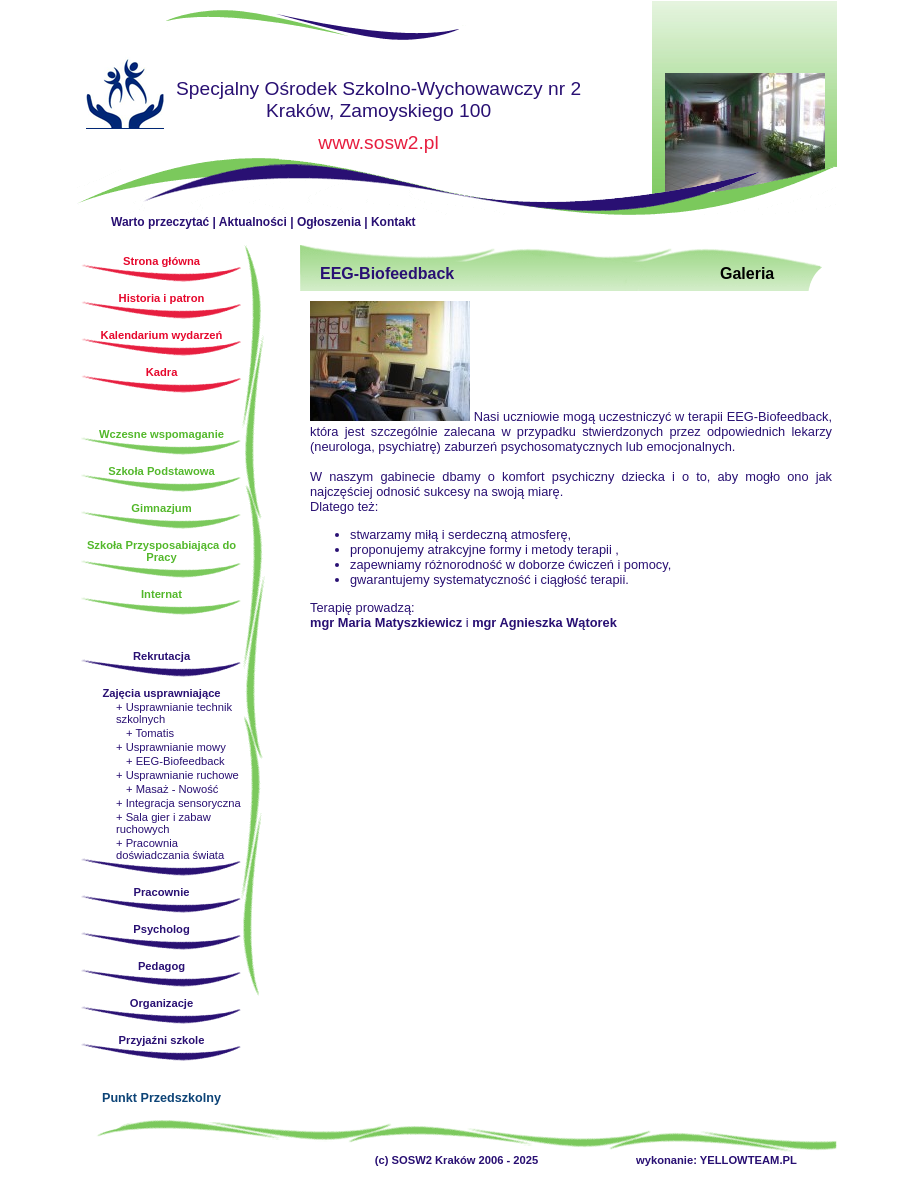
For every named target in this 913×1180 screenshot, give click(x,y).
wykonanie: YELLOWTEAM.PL (716, 1160)
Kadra (162, 372)
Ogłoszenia (329, 222)
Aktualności (253, 222)
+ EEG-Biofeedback (175, 761)
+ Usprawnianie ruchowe (177, 775)
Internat (161, 594)
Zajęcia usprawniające (161, 693)
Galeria (747, 273)
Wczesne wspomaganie (161, 434)
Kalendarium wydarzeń (162, 335)
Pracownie (162, 892)
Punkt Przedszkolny (161, 1098)
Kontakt (393, 222)
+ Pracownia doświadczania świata (170, 849)
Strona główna (125, 97)
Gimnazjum (161, 508)
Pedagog (161, 966)
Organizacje (161, 1003)
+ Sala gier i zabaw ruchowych (163, 823)
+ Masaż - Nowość (172, 789)
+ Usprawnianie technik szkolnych (174, 713)
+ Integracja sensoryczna (178, 803)
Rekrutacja (161, 656)
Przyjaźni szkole (162, 1040)
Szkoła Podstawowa (161, 471)
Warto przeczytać (160, 222)
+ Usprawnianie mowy (171, 747)
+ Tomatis (150, 733)
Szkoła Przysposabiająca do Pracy (161, 551)
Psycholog (161, 929)
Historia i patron (162, 298)
